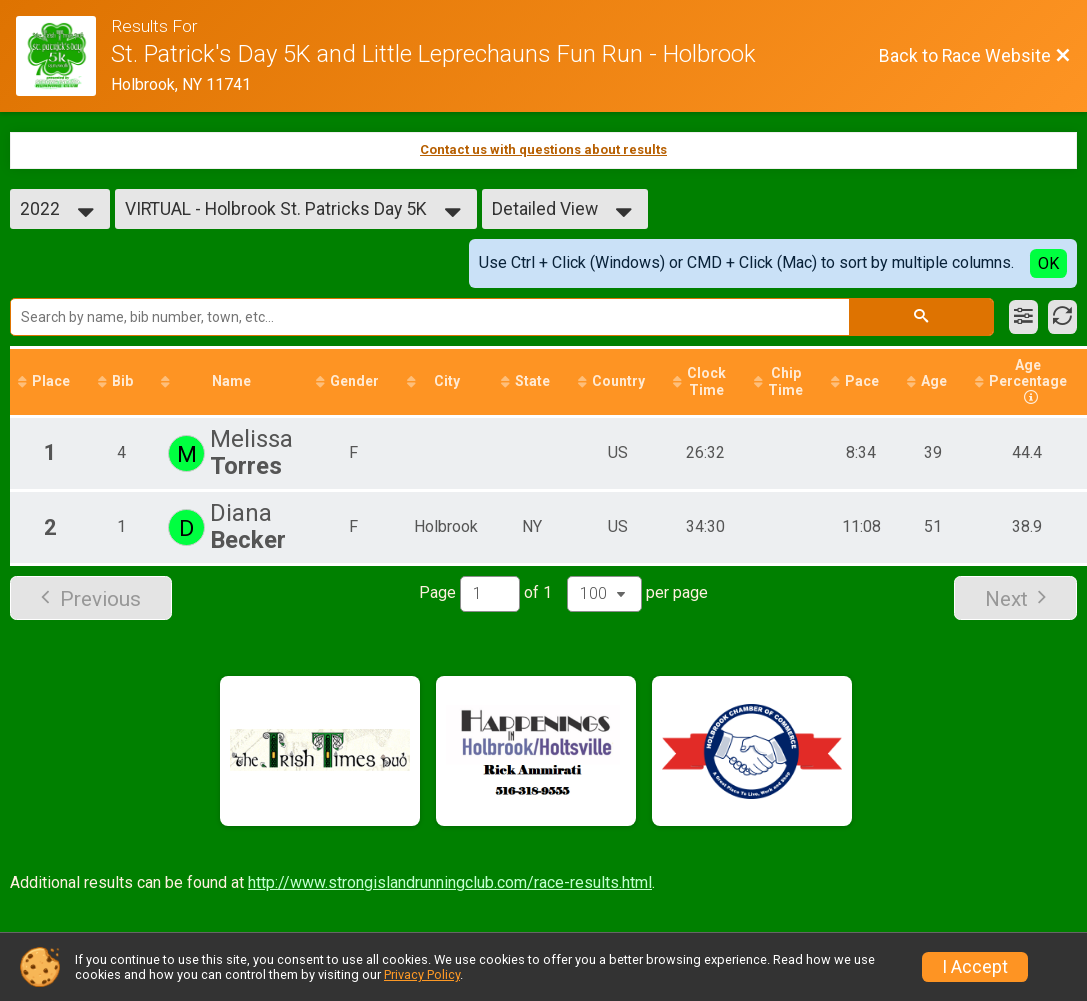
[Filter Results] (1023, 317)
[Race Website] (63, 56)
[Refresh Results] (1062, 317)
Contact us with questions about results (543, 149)
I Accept (975, 967)
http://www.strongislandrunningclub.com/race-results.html (450, 882)
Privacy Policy (422, 974)
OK (1048, 263)
